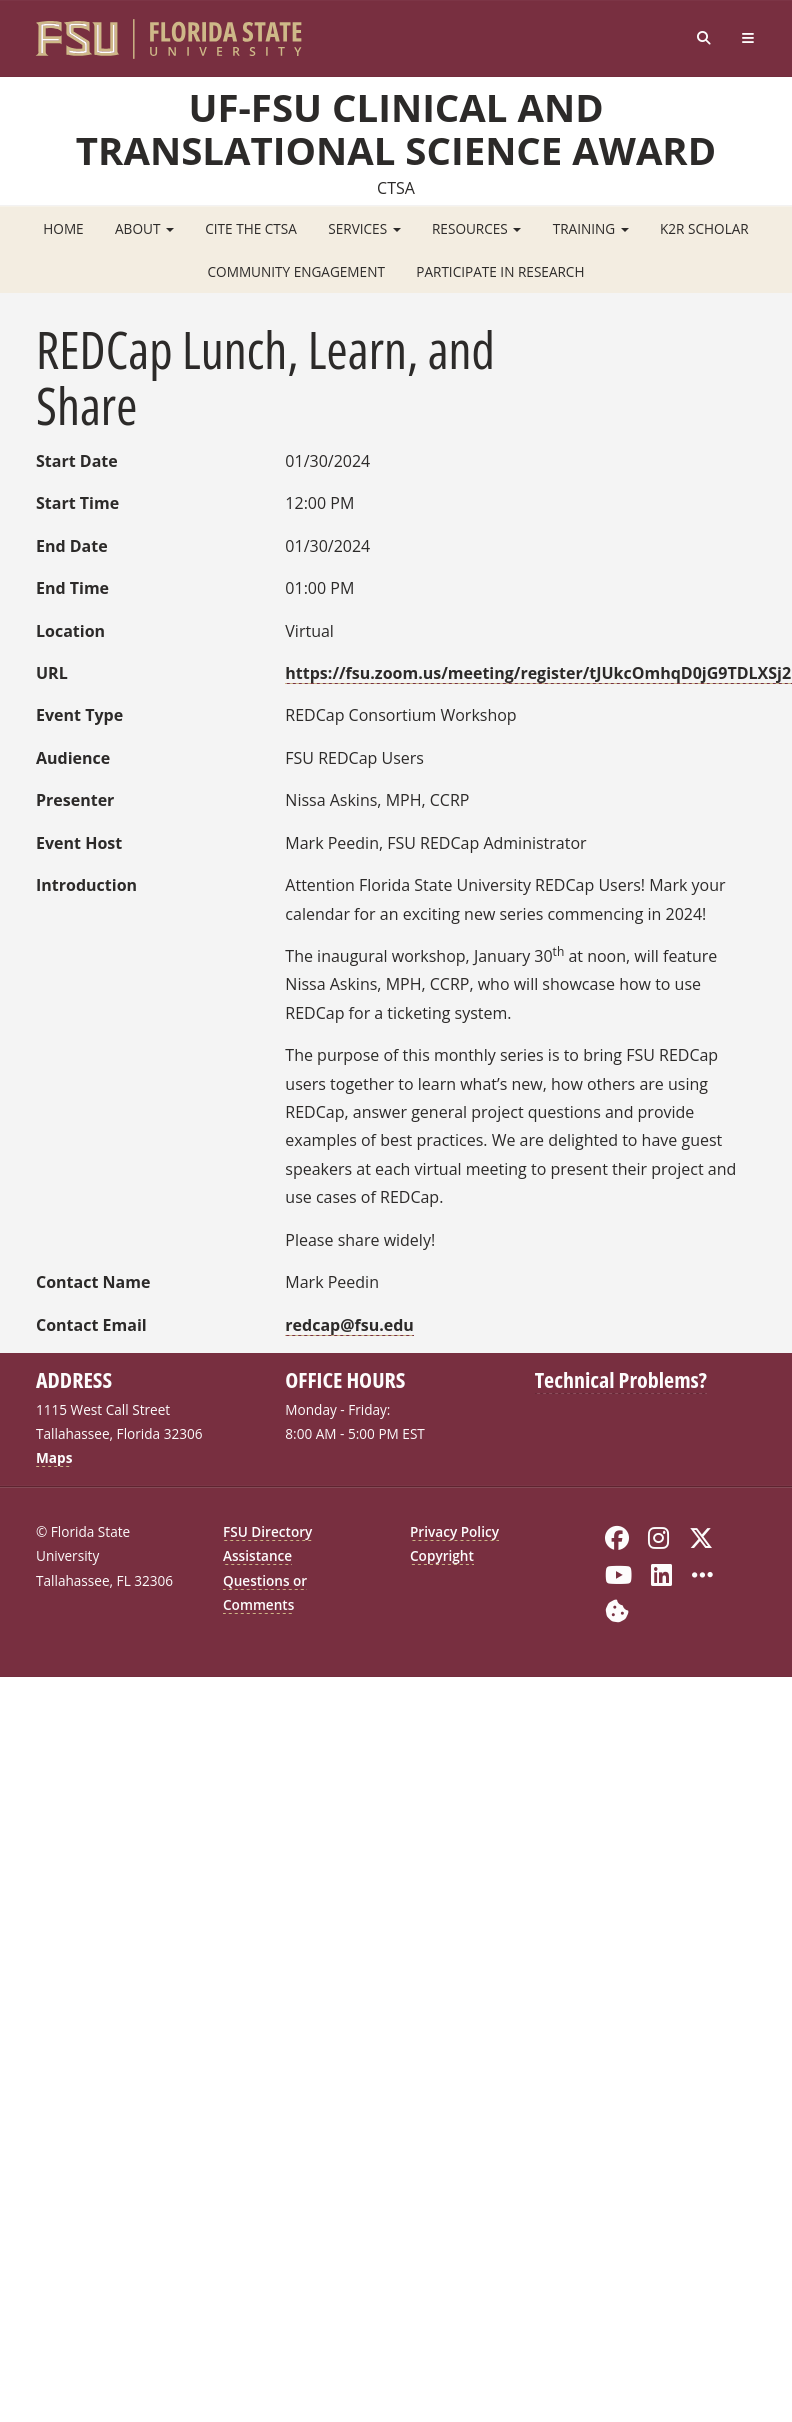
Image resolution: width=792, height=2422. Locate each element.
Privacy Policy (454, 1531)
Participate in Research (500, 271)
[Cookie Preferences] (617, 1608)
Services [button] (364, 228)
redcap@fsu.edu (349, 1325)
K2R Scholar (704, 228)
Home (63, 228)
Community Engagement (296, 271)
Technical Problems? (621, 1379)
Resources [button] (476, 228)
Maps (54, 1457)
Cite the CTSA (251, 228)
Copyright (442, 1555)
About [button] (144, 228)
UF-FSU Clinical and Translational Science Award (396, 128)
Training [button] (591, 228)
